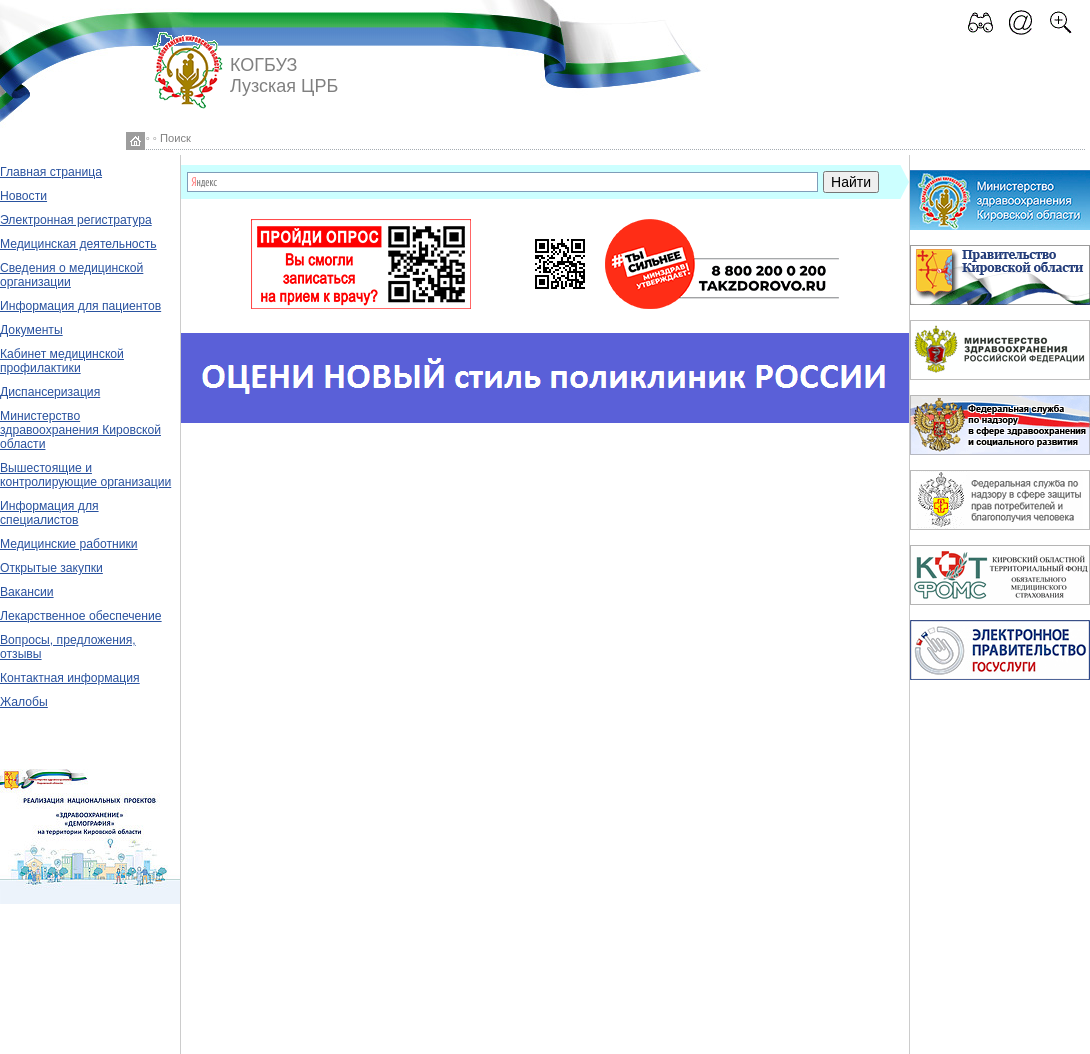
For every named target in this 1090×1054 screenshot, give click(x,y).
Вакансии (27, 592)
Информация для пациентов (80, 306)
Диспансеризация (50, 392)
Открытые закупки (51, 568)
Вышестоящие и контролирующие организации (85, 475)
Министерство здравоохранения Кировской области (80, 430)
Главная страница (51, 172)
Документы (31, 330)
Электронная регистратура (76, 220)
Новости (23, 196)
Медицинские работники (69, 544)
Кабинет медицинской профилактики (62, 361)
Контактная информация (70, 678)
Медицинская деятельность (78, 244)
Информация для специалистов (49, 513)
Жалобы (24, 702)
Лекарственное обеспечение (81, 616)
